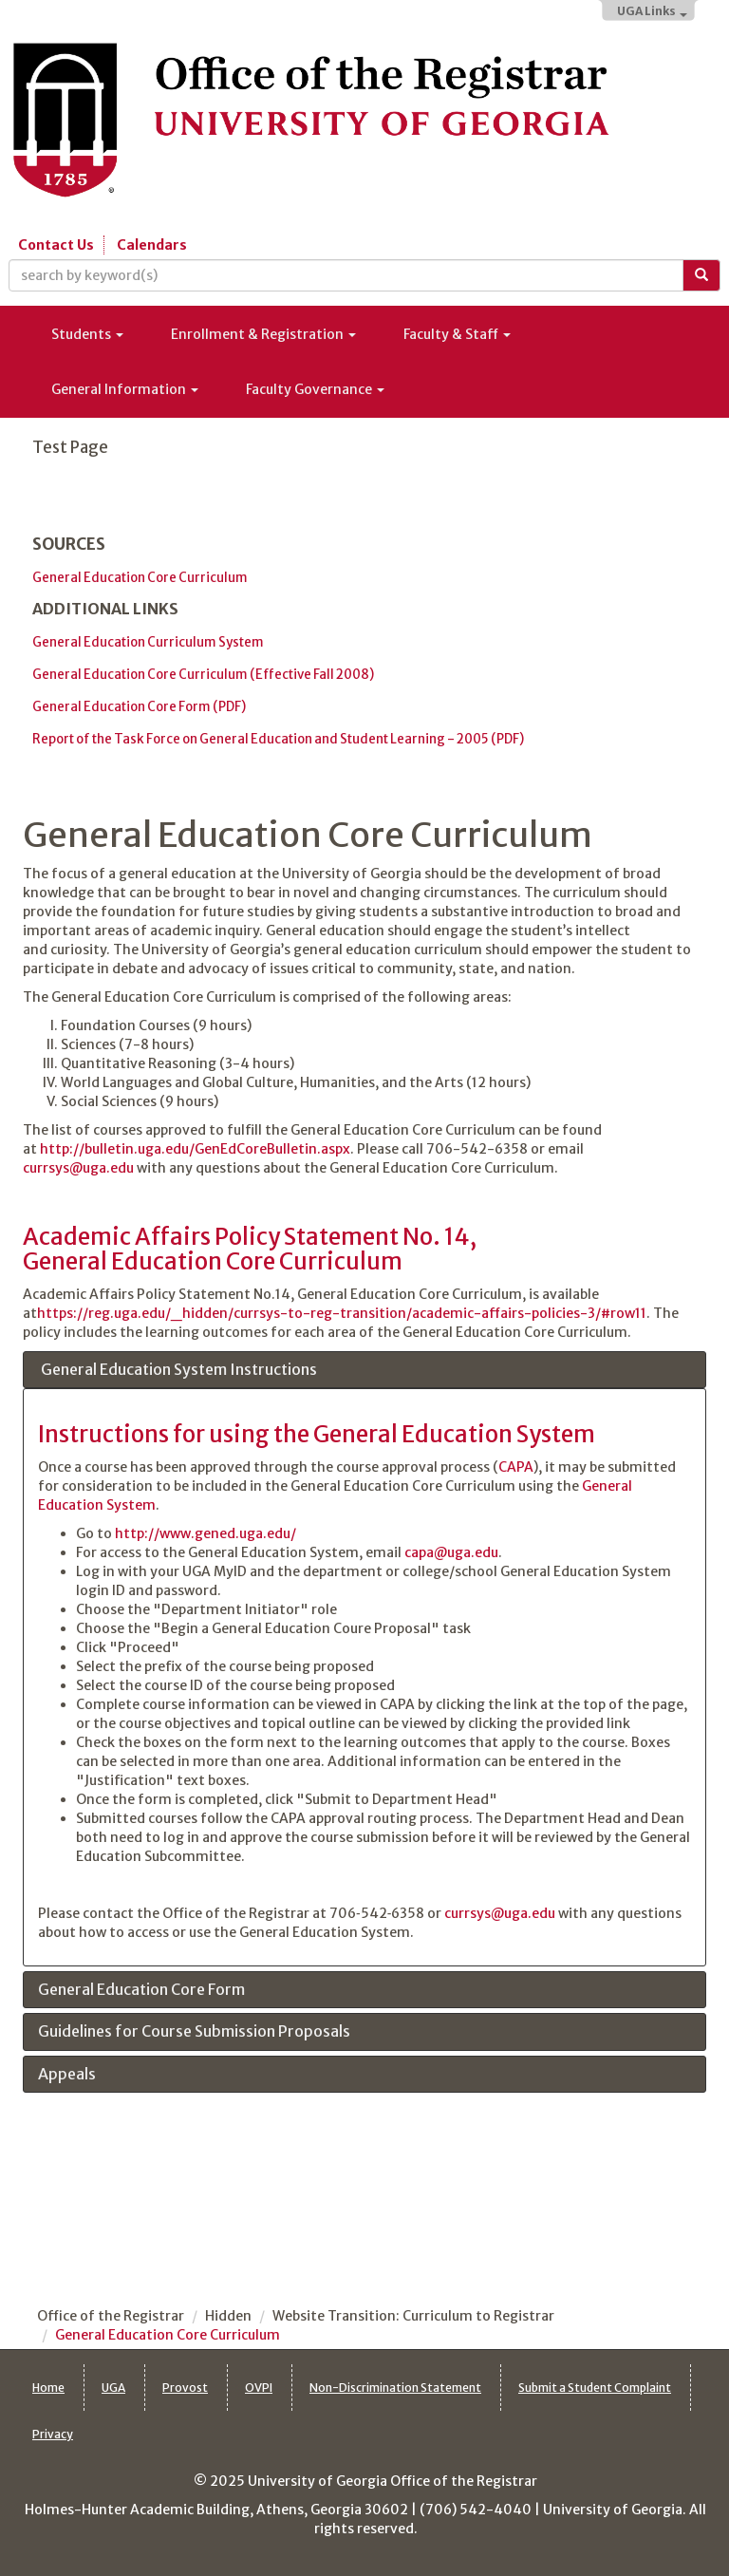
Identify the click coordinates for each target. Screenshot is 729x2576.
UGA (113, 2387)
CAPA (515, 1467)
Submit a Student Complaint (594, 2387)
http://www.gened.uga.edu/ (205, 1533)
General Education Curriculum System (148, 642)
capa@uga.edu (451, 1552)
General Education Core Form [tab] (141, 1990)
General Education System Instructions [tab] (177, 1370)
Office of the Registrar (110, 2315)
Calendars (152, 245)
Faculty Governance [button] (315, 389)
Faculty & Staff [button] (457, 334)
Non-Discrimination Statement (395, 2387)
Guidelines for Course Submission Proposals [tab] (194, 2031)
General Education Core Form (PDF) (139, 707)
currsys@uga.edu (78, 1167)
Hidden (228, 2315)
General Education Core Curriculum (140, 578)
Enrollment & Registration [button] (263, 334)
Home (48, 2387)
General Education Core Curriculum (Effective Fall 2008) (203, 675)
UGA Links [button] (652, 11)
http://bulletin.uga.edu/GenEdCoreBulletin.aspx (195, 1148)
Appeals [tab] (67, 2074)
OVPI (258, 2387)
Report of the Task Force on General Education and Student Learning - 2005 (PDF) (278, 739)
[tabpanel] (364, 1676)
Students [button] (87, 334)
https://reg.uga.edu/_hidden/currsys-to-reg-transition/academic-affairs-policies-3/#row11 (341, 1313)
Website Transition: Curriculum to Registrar (413, 2315)
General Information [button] (124, 389)
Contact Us (56, 245)
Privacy (52, 2434)
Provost (185, 2387)
